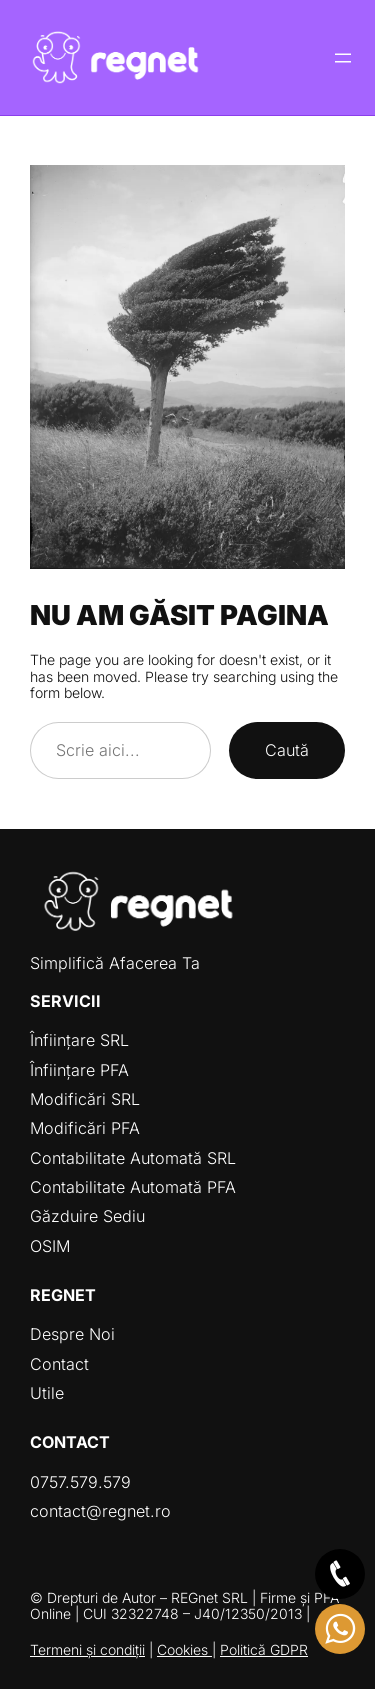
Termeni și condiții (87, 1649)
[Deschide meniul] (343, 58)
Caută (287, 750)
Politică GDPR (264, 1649)
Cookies (184, 1649)
